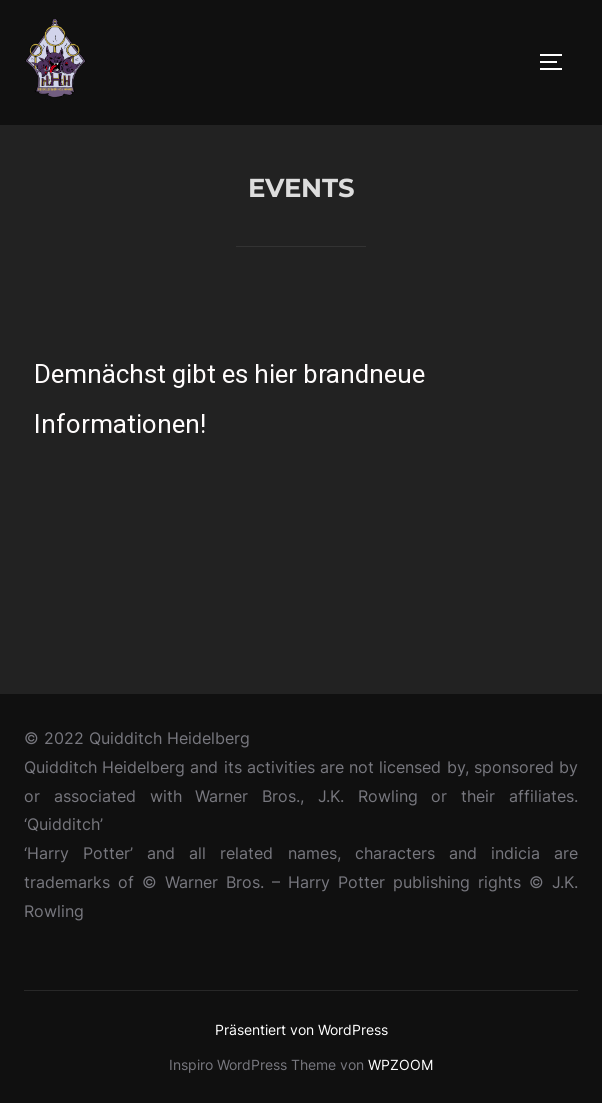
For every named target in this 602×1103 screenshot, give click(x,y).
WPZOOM (400, 1064)
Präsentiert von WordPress (301, 1029)
